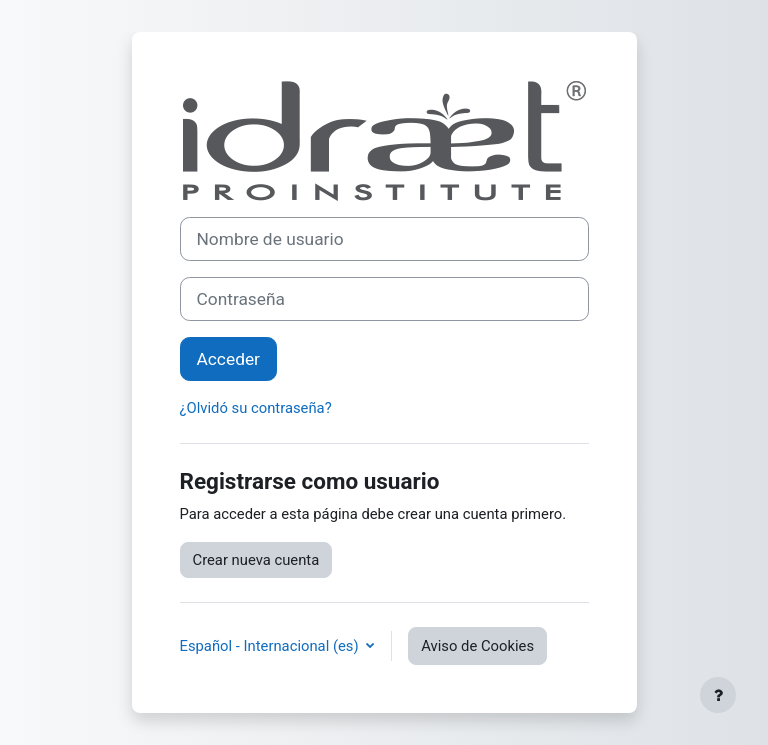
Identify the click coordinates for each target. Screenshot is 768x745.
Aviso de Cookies (477, 646)
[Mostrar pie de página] (718, 695)
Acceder (228, 359)
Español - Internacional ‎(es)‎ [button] (271, 646)
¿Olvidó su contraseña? (256, 408)
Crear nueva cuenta (256, 560)
